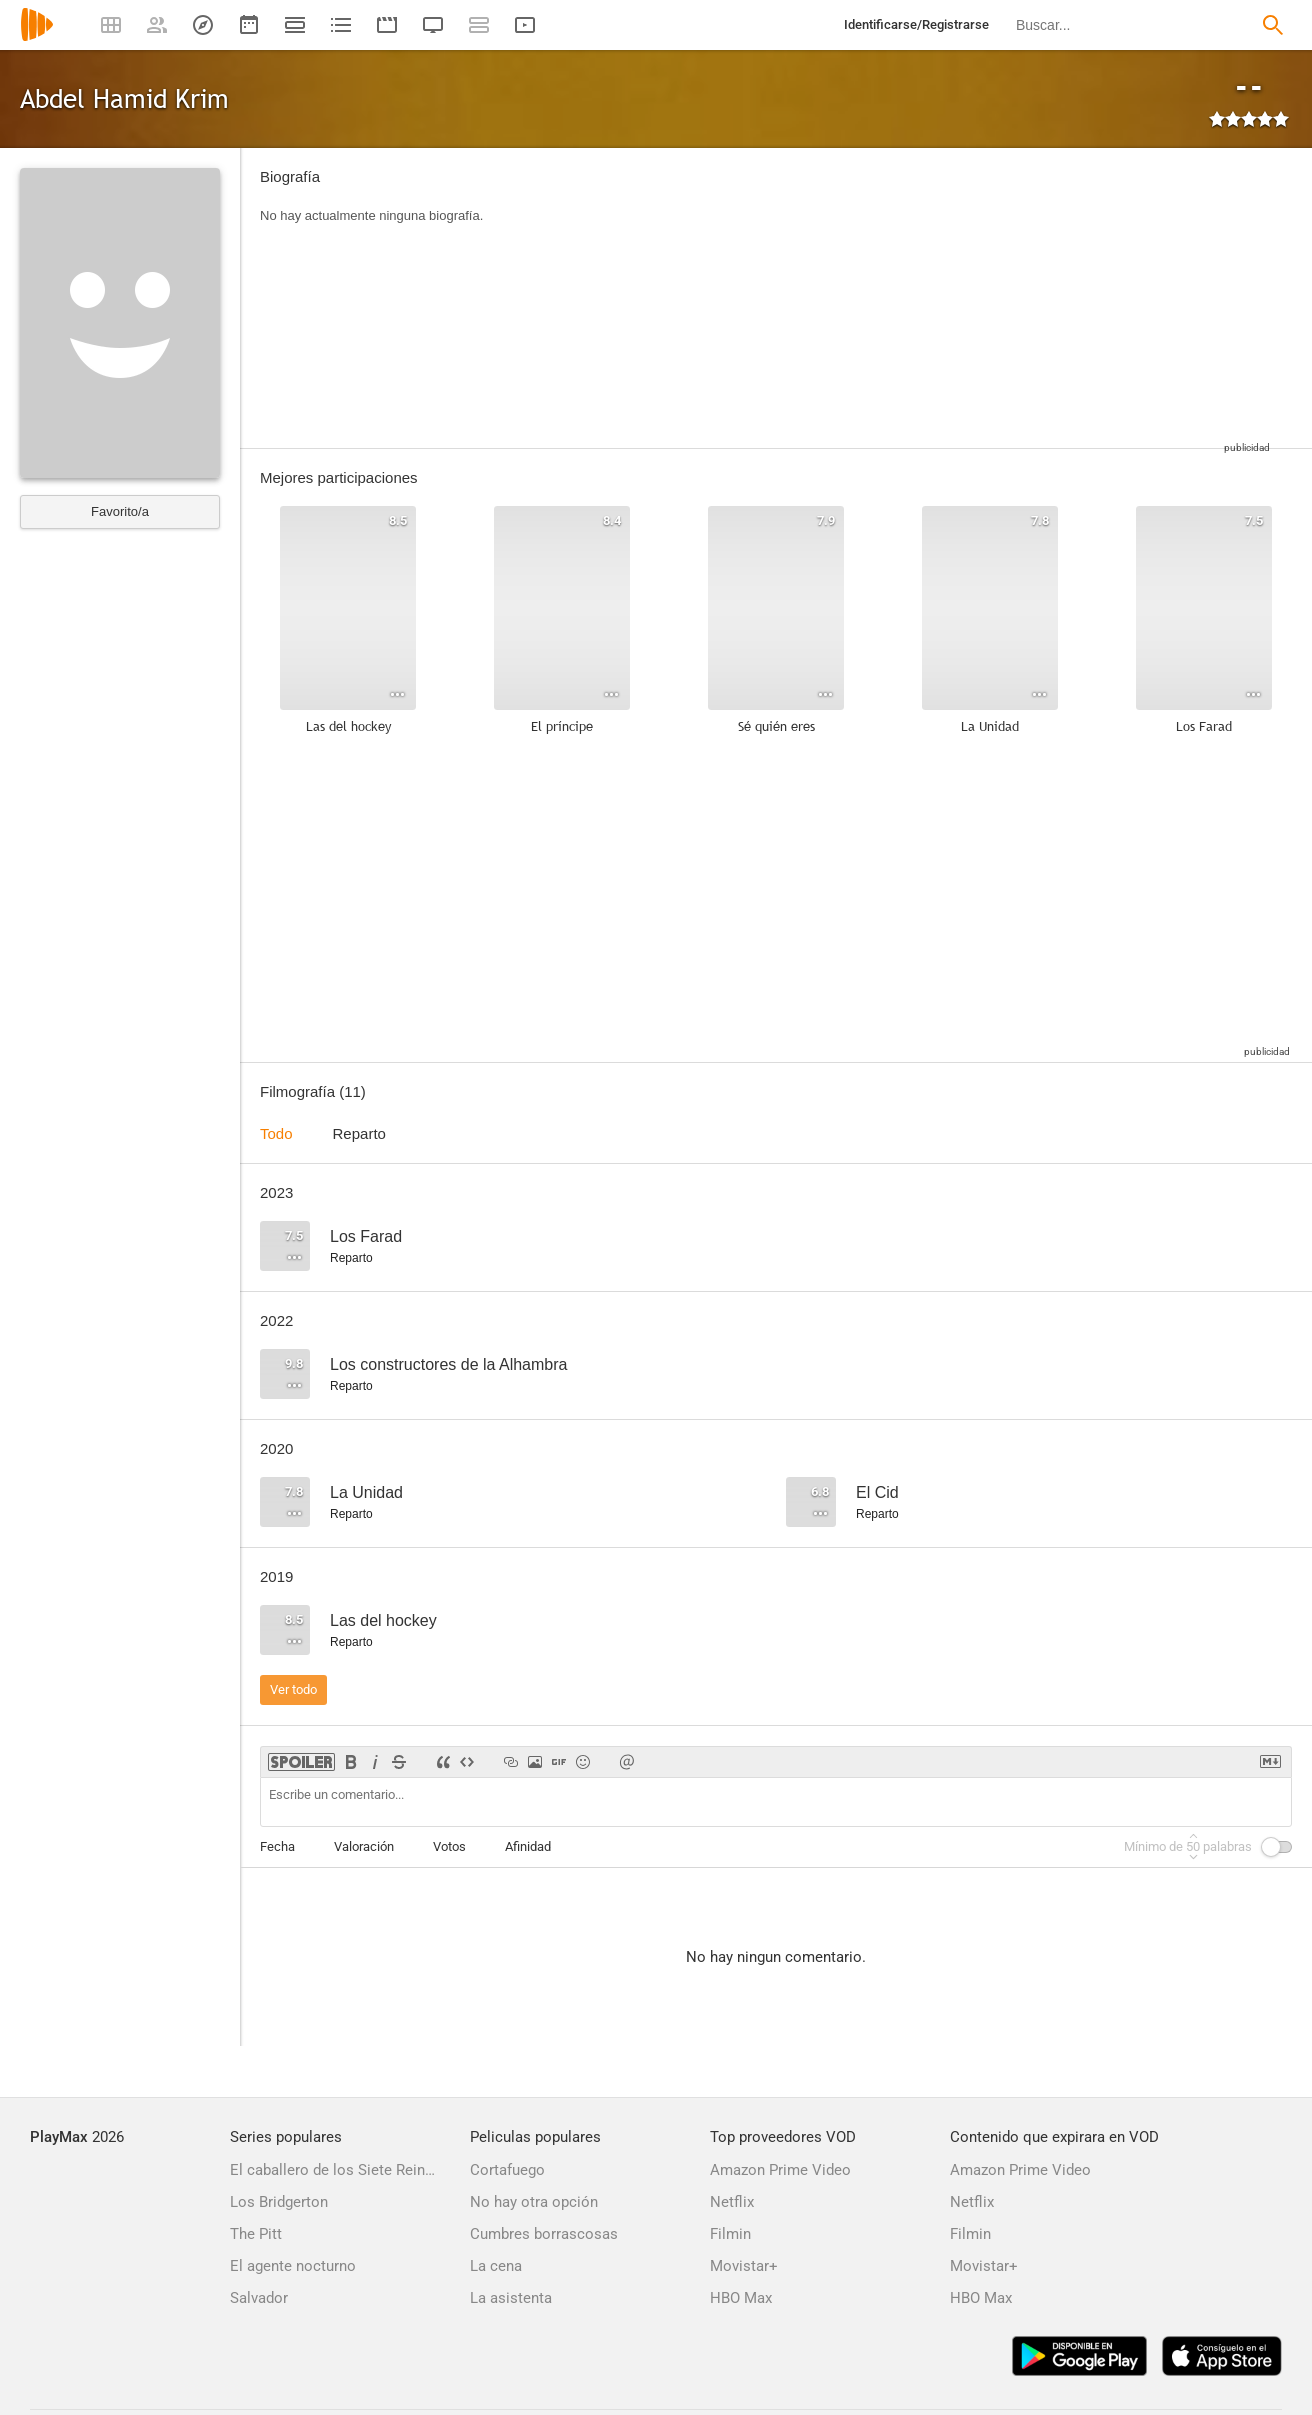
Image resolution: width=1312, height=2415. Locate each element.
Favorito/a (120, 511)
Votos (449, 1846)
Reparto (359, 1133)
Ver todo (293, 1689)
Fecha (277, 1846)
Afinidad (528, 1846)
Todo (276, 1133)
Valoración (364, 1846)
